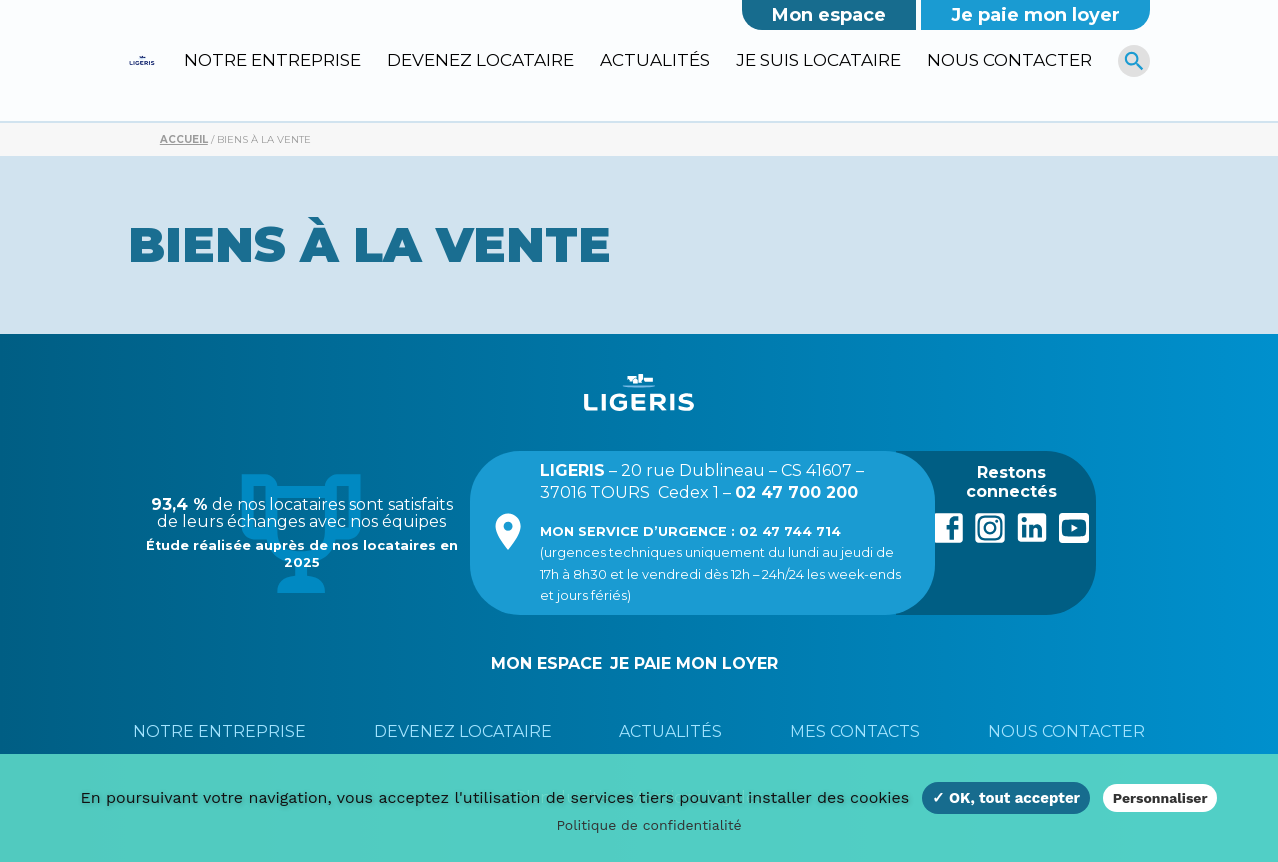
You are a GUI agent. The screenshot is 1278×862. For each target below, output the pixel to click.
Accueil (184, 139)
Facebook (948, 526)
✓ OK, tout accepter (1006, 798)
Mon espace (829, 15)
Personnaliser (1160, 798)
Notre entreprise (272, 60)
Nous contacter (1009, 60)
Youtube (1074, 526)
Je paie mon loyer (1035, 15)
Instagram (990, 526)
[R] (1134, 60)
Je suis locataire (818, 60)
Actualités (655, 60)
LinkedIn (1032, 526)
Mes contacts (855, 731)
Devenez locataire (480, 60)
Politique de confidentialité (648, 825)
